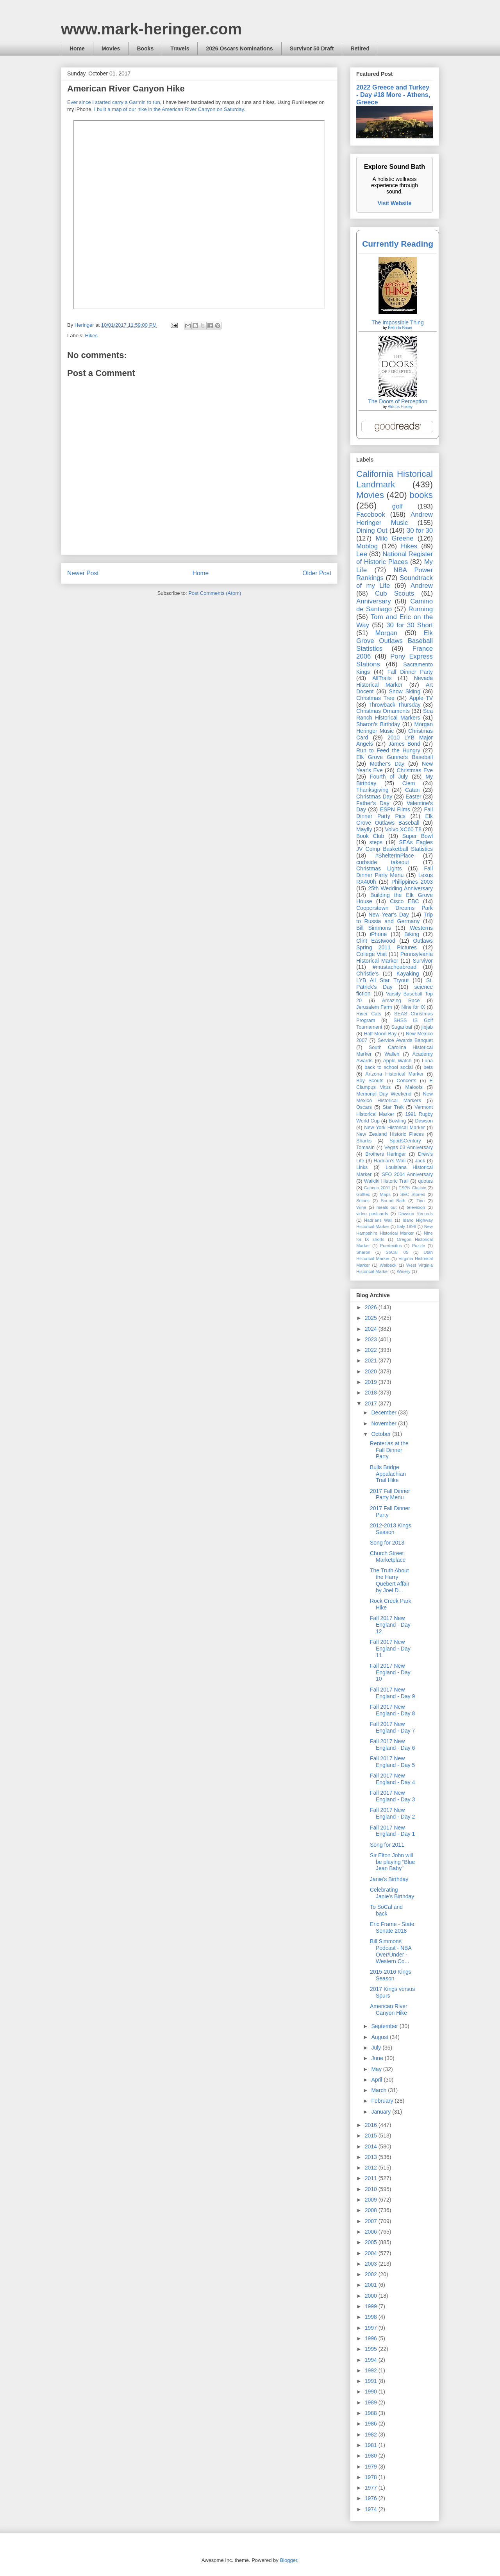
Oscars (364, 1107)
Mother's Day (387, 764)
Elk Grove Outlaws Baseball (394, 819)
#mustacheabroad (394, 967)
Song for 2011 (387, 1845)
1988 (372, 2413)
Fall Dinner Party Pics (394, 812)
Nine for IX (413, 1007)
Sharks (363, 1141)
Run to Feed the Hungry (388, 750)
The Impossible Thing (397, 322)
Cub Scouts (394, 593)
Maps (385, 1194)
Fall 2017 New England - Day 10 (390, 1672)
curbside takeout (382, 862)
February (383, 2101)
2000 (372, 2296)
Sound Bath (393, 1200)
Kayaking (407, 973)
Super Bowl (417, 836)
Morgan (386, 633)
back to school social (388, 1067)
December (384, 1412)
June (377, 2058)
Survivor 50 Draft (312, 48)
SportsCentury (405, 1141)
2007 (372, 2221)
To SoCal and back (386, 1910)
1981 (372, 2445)
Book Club (370, 836)
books (421, 495)
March (379, 2090)
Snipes (363, 1200)
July (376, 2047)
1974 (372, 2509)
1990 (372, 2391)
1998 (372, 2317)
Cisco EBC (404, 901)
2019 (372, 1382)
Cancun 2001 (377, 1187)
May (377, 2069)
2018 (372, 1392)
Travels (179, 48)
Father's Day (372, 803)
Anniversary (373, 601)
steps (376, 842)
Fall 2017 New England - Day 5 (392, 1761)
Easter (413, 796)
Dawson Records (415, 1213)
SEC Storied (412, 1194)
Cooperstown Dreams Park (394, 908)
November (384, 1423)
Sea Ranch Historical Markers (394, 714)
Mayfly (364, 829)
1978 (372, 2477)
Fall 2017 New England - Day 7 (392, 1727)
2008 (372, 2210)
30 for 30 (420, 530)
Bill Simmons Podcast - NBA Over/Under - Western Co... (390, 1951)
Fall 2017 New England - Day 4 (392, 1778)
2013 (372, 2157)
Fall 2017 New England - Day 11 (390, 1648)
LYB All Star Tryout (382, 980)
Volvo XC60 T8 (403, 829)
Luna (427, 1060)
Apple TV (421, 698)
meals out (387, 1207)
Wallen (391, 1054)
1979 (372, 2466)
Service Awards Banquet (405, 1040)
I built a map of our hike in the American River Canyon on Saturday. (169, 109)
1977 (372, 2488)
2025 (372, 1318)
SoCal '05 (397, 1252)
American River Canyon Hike (388, 2009)
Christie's (367, 973)
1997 (372, 2328)
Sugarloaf (401, 1027)
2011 (372, 2178)
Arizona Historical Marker (394, 1074)
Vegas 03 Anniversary (408, 1147)
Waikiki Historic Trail (386, 1181)
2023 (372, 1339)
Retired (359, 48)
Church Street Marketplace (387, 1556)
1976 (372, 2498)
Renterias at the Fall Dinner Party (389, 1450)
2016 (372, 2125)
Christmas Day (374, 796)
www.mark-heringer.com (151, 29)
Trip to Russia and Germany (394, 917)
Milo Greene (394, 538)
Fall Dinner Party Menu (394, 871)
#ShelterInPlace (394, 855)
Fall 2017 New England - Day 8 (392, 1710)
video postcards (372, 1213)
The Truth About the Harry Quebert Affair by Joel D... (389, 1580)
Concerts (406, 1080)
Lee (361, 554)
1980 (372, 2455)
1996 (372, 2338)
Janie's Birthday (389, 1879)
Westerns (421, 928)
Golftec (363, 1194)
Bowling (397, 1121)
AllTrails (381, 678)
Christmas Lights (379, 868)
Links (362, 1167)
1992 (372, 2370)
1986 (372, 2423)
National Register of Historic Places (394, 558)
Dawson (424, 1121)
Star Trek (393, 1107)
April (377, 2080)
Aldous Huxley (400, 407)
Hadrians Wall (378, 1220)
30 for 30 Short (409, 625)
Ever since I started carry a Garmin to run (113, 102)
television (416, 1207)
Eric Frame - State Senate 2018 (392, 1927)
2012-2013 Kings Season (390, 1528)
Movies (111, 48)
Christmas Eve (414, 770)
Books (145, 48)
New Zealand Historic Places (390, 1134)
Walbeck (388, 1265)
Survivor (423, 961)
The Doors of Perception (397, 401)
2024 (372, 1329)
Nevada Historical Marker (394, 681)
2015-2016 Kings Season (390, 1975)
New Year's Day (388, 914)
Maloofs (414, 1087)
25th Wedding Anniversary (400, 888)
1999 (372, 2306)
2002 (372, 2274)
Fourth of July (389, 776)
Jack (420, 1161)
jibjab (427, 1027)
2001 (372, 2285)
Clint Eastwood (375, 941)
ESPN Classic (412, 1187)
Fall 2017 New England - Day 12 (390, 1624)
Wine (361, 1207)
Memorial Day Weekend (383, 1094)
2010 (372, 2189)
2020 (372, 1371)
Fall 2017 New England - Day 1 (392, 1830)
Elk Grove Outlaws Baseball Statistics (394, 640)
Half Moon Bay (380, 1033)
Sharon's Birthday (378, 724)
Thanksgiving (372, 790)
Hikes (91, 335)
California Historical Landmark (394, 479)
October (381, 1434)
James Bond (404, 744)
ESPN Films (395, 809)
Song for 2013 (387, 1543)
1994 (372, 2360)
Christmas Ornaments (383, 711)
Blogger (288, 2560)
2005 (372, 2242)
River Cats (368, 1014)
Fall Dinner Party (410, 672)
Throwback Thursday (394, 705)
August (380, 2037)
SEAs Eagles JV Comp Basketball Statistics (394, 845)
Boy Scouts (369, 1080)
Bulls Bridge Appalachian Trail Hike (388, 1474)
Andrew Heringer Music (394, 518)
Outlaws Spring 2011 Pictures (394, 944)
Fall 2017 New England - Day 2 (392, 1813)
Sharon (363, 1252)
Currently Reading (397, 243)
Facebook (370, 514)
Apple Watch (397, 1060)
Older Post (316, 573)
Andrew (422, 585)
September (385, 2026)
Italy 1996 (406, 1226)
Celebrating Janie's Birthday (392, 1893)
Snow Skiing (404, 691)
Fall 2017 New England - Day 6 (392, 1744)
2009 (372, 2199)
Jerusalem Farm (374, 1007)
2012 (372, 2167)
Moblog (367, 546)
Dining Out (372, 530)
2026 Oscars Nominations (239, 48)
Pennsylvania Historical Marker (394, 957)
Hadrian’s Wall (389, 1161)
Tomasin (365, 1147)
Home (77, 48)
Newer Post (83, 573)
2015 (372, 2135)
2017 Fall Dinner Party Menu (390, 1494)
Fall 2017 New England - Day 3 (392, 1796)
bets (428, 1067)
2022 (372, 1350)
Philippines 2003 (412, 882)
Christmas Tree (375, 698)
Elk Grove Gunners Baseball (394, 757)
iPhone (378, 934)
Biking (411, 934)
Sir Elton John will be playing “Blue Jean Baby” (392, 1862)
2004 (372, 2253)
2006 (372, 2232)
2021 (372, 1360)
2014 (372, 2146)
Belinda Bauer (400, 328)
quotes (425, 1181)
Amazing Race (401, 1000)
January (381, 2112)
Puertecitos (391, 1245)
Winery (404, 1271)
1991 (372, 2381)
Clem (408, 783)
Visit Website (395, 203)
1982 (372, 2434)
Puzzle (418, 1245)
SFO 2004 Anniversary (407, 1174)
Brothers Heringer (385, 1154)
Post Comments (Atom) (214, 593)
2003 (372, 2264)
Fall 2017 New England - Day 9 (392, 1692)
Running (421, 609)
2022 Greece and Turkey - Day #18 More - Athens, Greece (393, 95)
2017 (372, 1403)
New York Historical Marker (394, 1127)
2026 (372, 1307)
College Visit (371, 954)
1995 (372, 2349)
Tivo (420, 1200)
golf (397, 506)
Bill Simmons (373, 928)
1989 (372, 2402)
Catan (412, 790)
